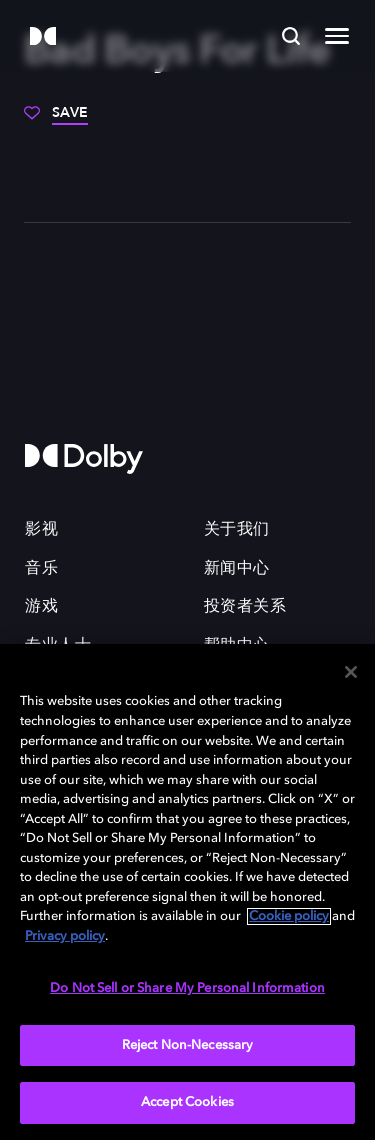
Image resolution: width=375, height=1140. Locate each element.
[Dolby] (43, 37)
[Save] (56, 120)
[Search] (291, 36)
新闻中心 (237, 569)
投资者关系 (245, 607)
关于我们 (237, 530)
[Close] (351, 672)
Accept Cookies (187, 1102)
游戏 (41, 607)
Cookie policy (289, 916)
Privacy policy (65, 936)
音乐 (41, 569)
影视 (41, 530)
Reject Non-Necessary (188, 1045)
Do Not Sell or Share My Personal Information (187, 988)
